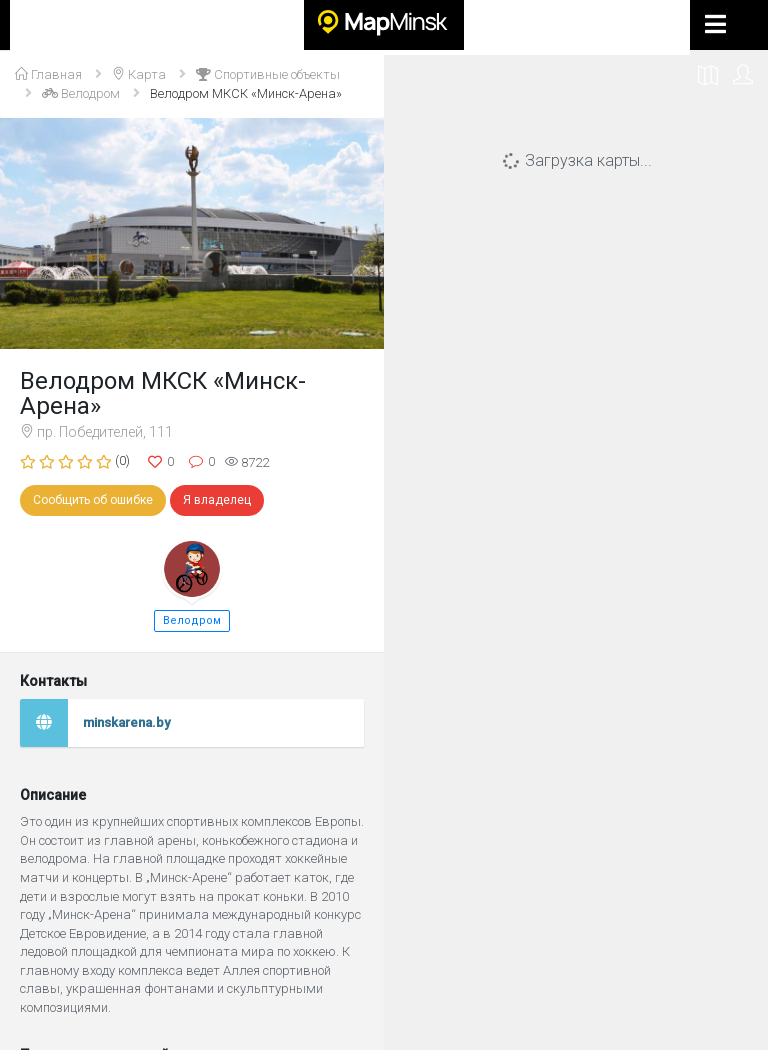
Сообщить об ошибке (93, 500)
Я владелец (217, 500)
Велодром (192, 620)
